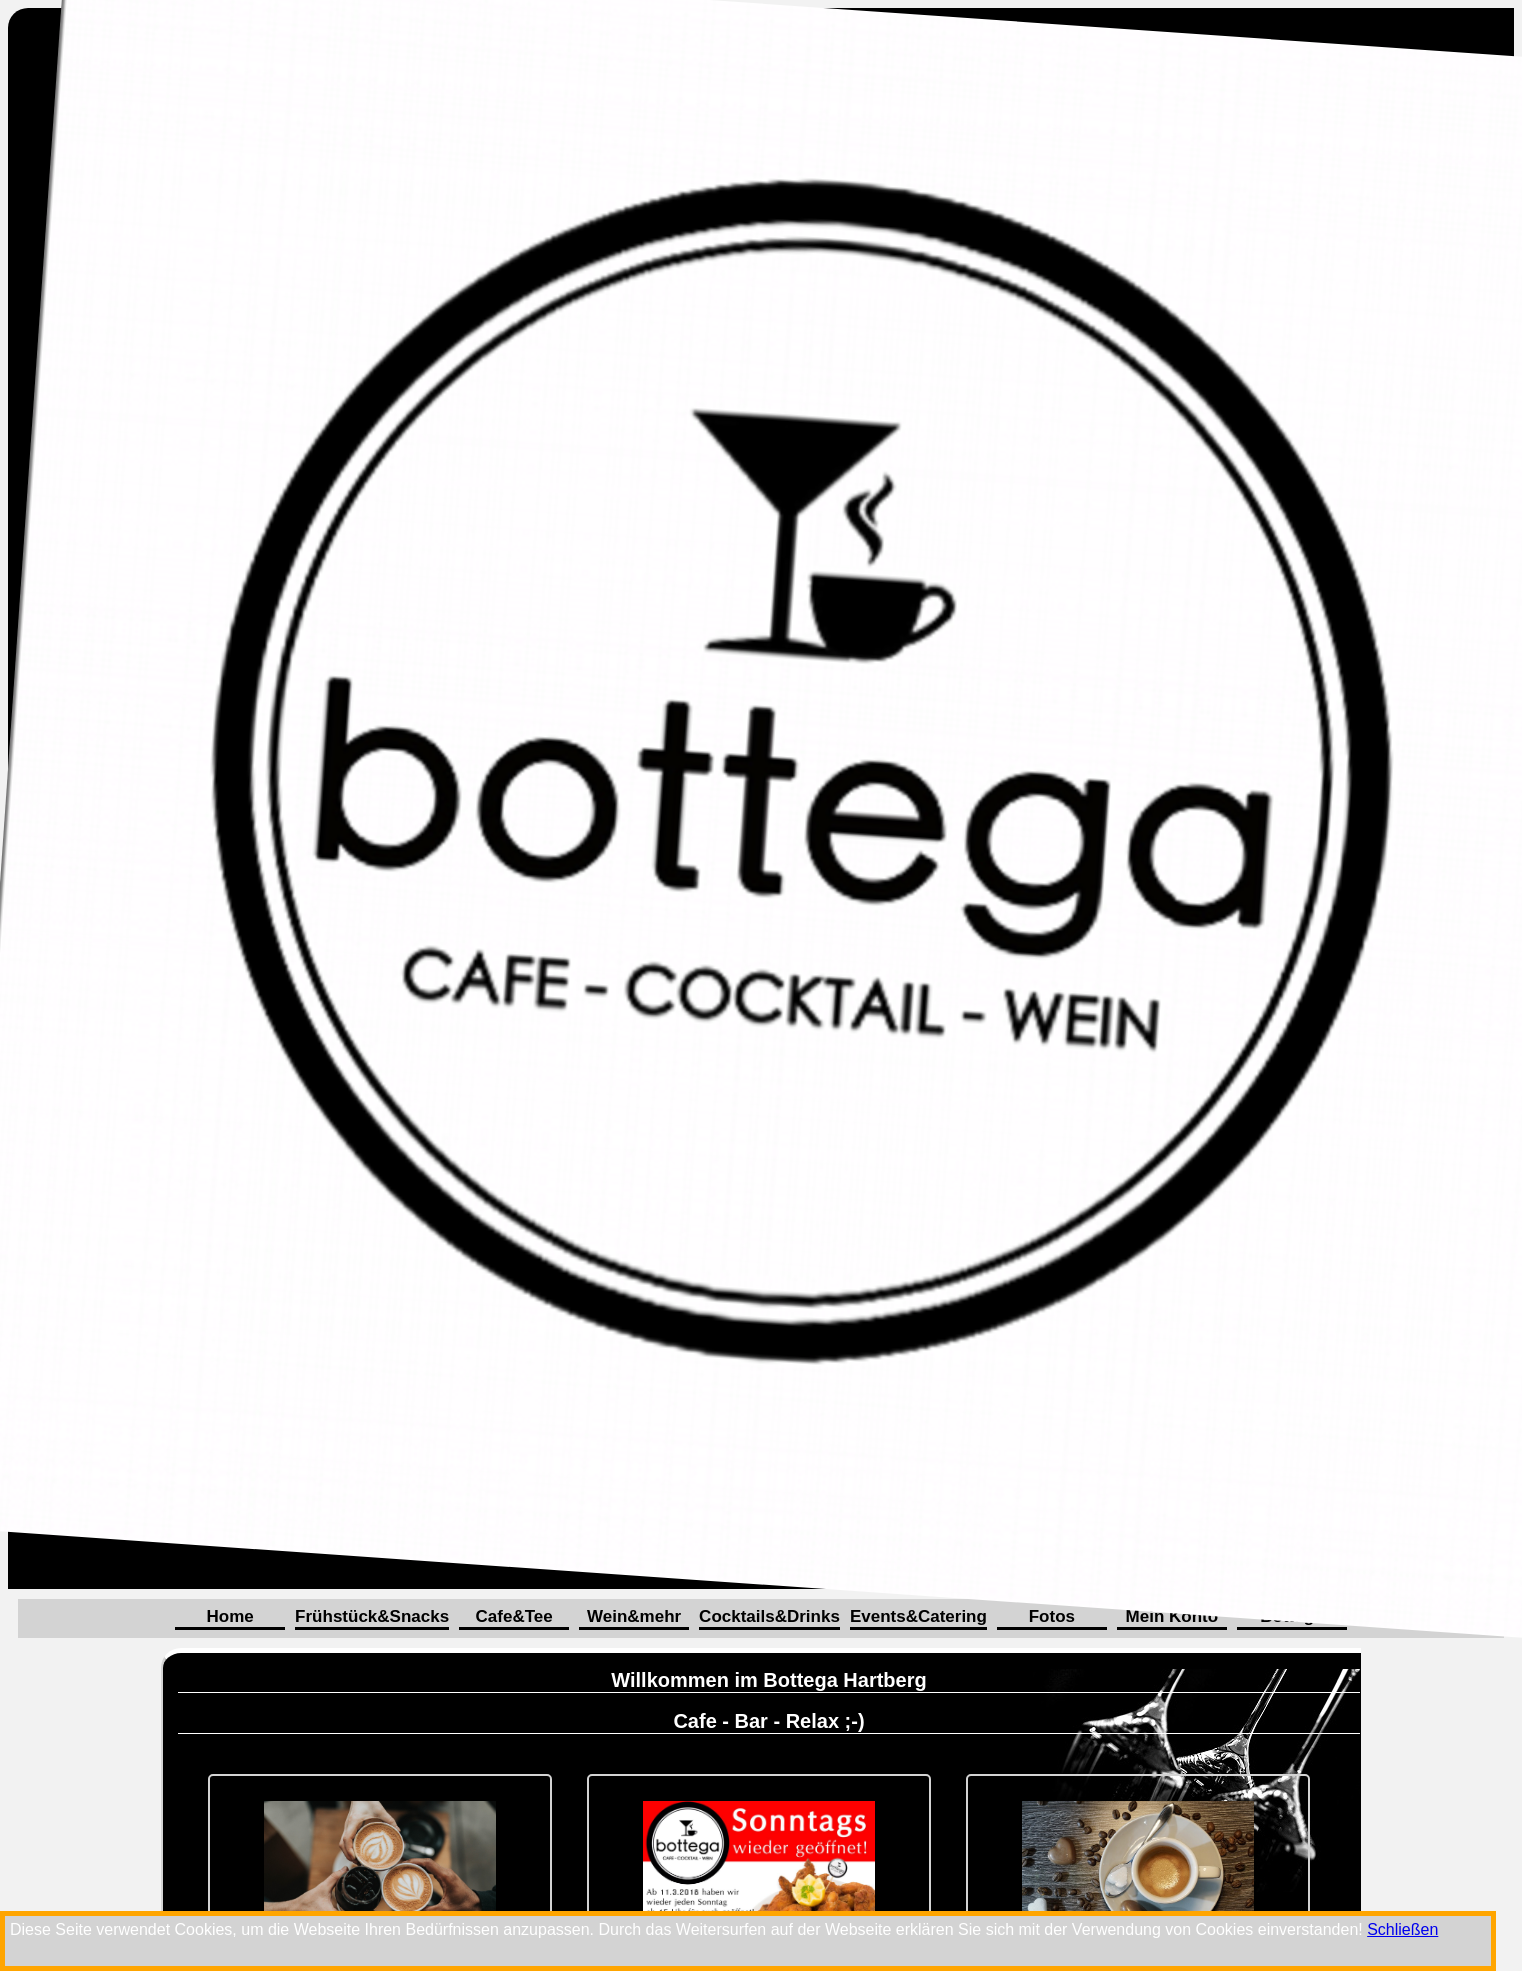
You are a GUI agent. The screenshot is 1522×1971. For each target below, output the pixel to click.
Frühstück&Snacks (372, 1616)
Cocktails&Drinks (769, 1616)
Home (229, 1616)
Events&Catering (918, 1616)
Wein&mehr (634, 1616)
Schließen (1402, 1929)
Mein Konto (1172, 1616)
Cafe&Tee (514, 1616)
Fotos (1052, 1616)
